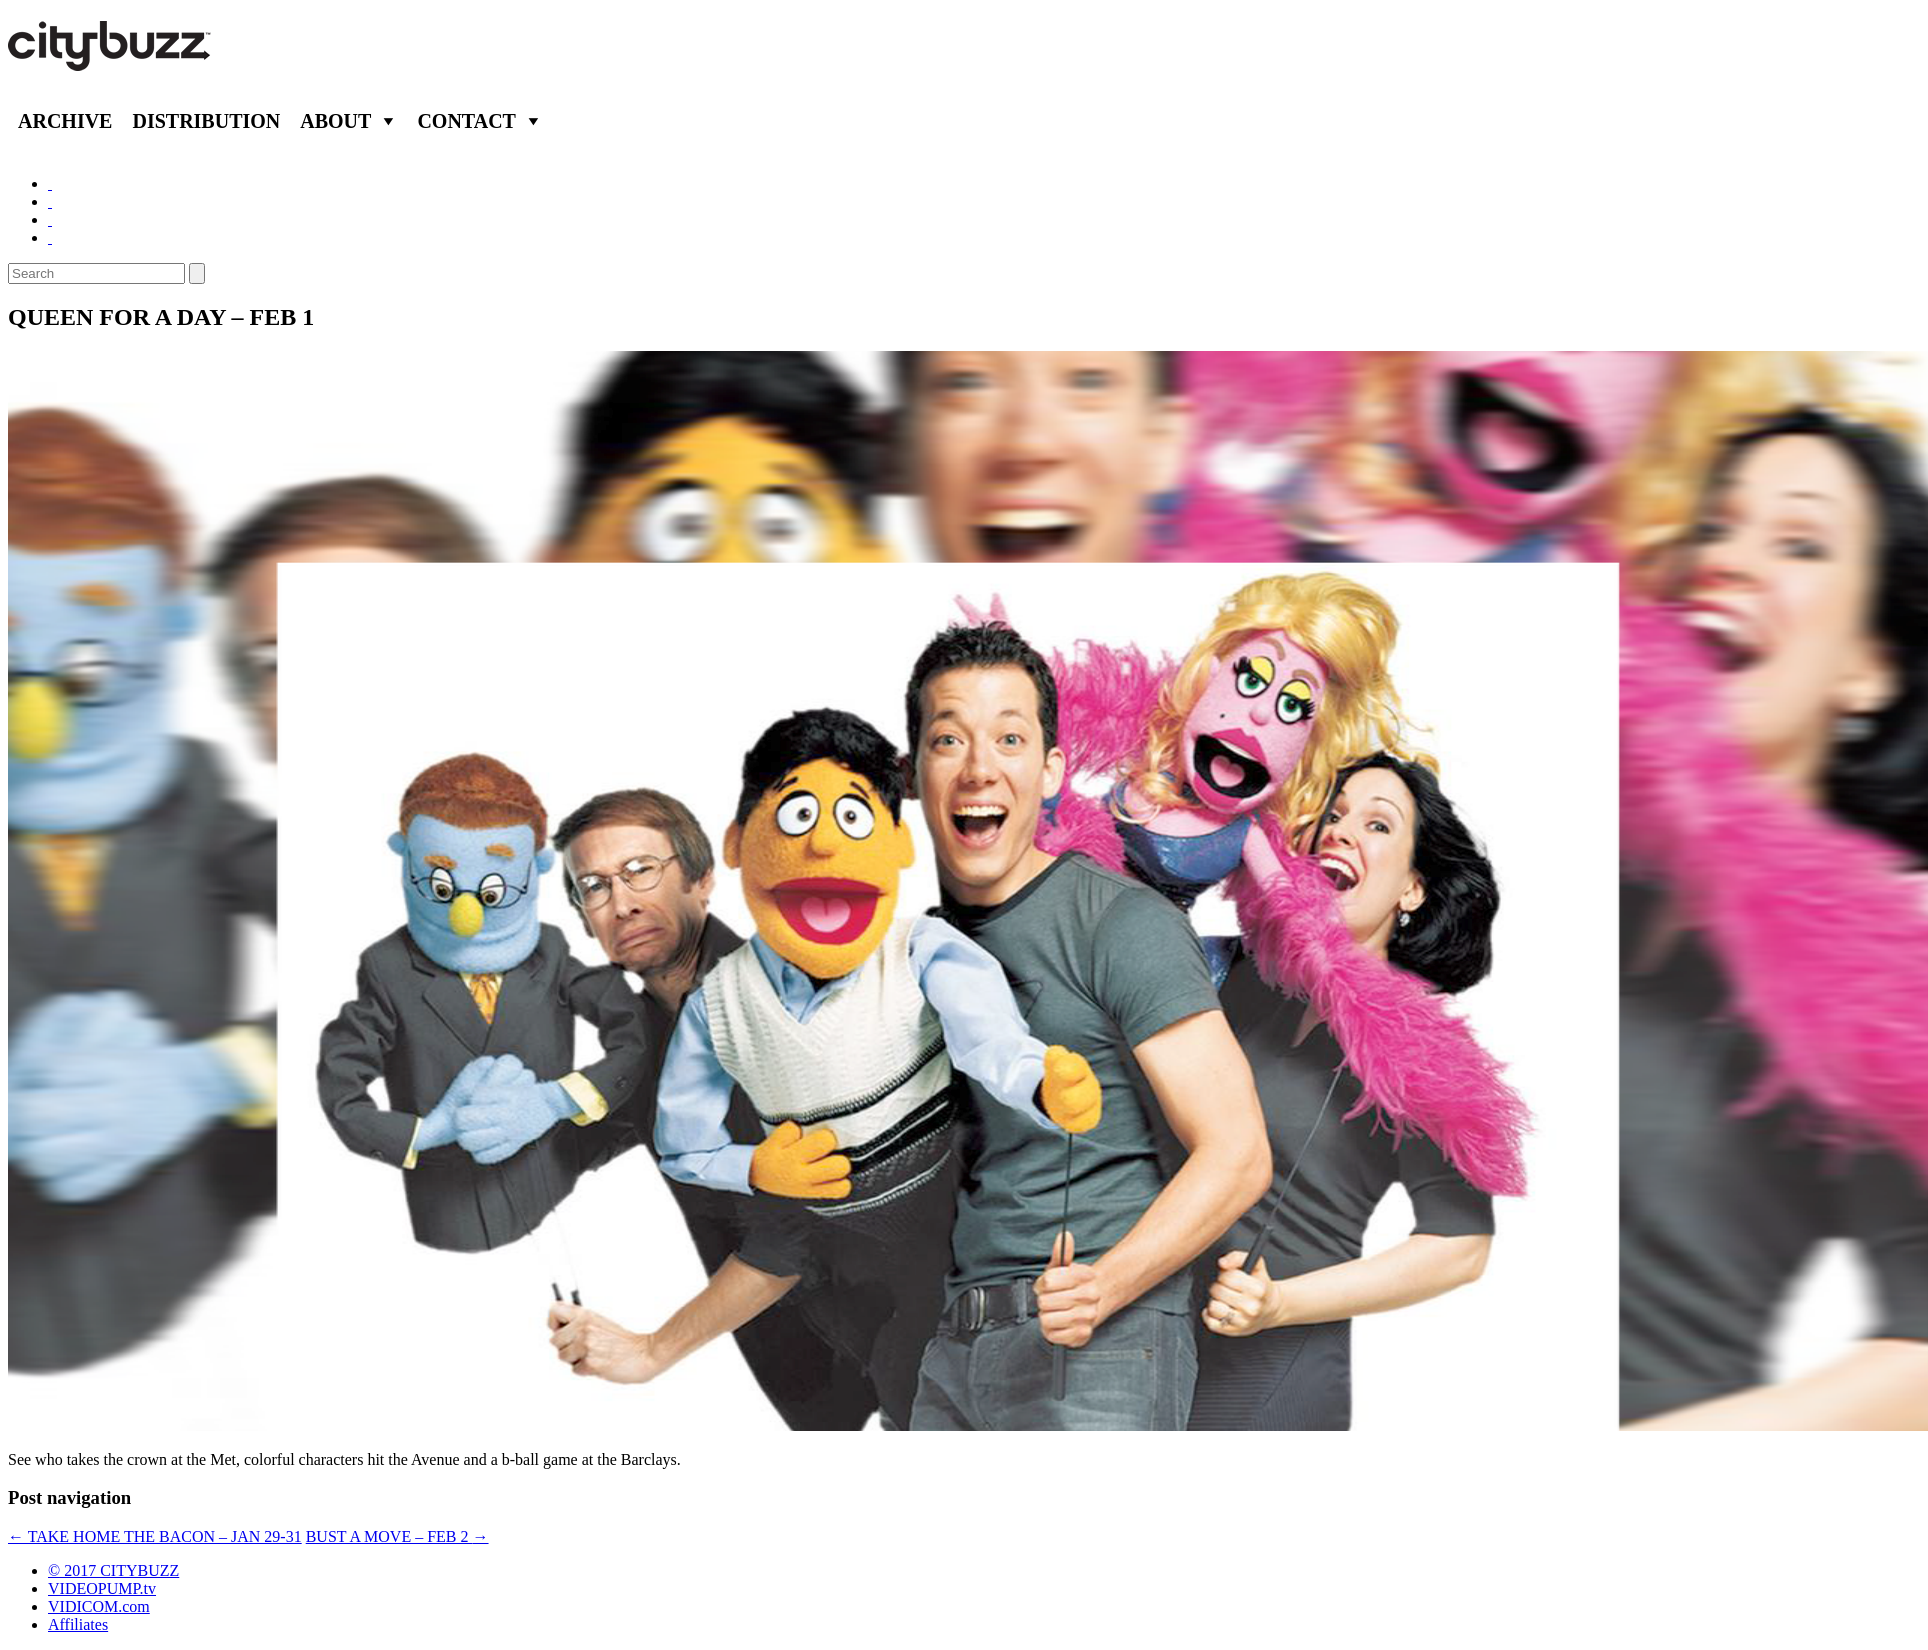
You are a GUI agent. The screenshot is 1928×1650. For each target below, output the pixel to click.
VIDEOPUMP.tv (102, 1588)
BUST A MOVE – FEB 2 (397, 1536)
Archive (65, 121)
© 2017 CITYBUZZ (113, 1570)
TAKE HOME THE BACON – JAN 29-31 (155, 1536)
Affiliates (78, 1624)
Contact (466, 121)
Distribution (206, 121)
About (335, 121)
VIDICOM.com (99, 1606)
